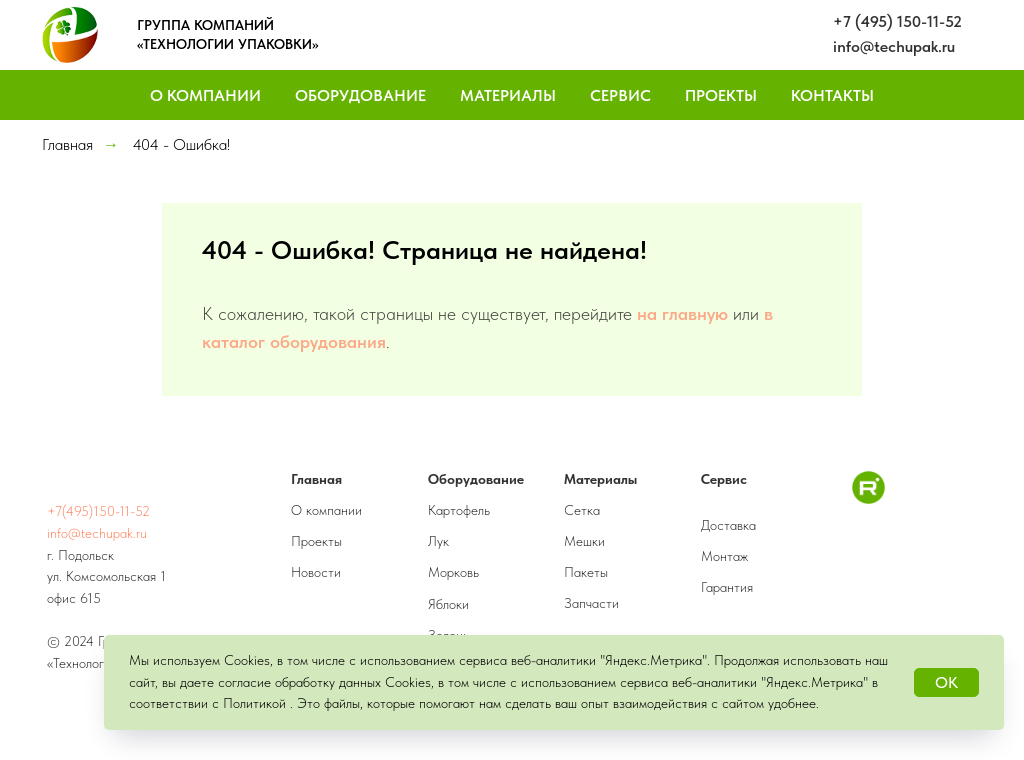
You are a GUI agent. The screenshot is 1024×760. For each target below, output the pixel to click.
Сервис (620, 95)
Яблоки (448, 604)
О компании (326, 510)
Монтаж (724, 556)
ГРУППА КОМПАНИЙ (205, 25)
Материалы (508, 95)
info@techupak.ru (894, 46)
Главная (67, 144)
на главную (682, 313)
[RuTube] (868, 498)
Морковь (453, 572)
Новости (316, 572)
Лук (438, 541)
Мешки (584, 541)
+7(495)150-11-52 (98, 511)
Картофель (459, 510)
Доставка (728, 525)
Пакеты (586, 572)
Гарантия (727, 587)
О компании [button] (205, 95)
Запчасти (591, 603)
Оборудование (360, 95)
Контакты (832, 95)
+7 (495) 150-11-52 (897, 21)
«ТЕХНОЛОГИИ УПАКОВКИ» (228, 44)
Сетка (582, 510)
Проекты (721, 95)
